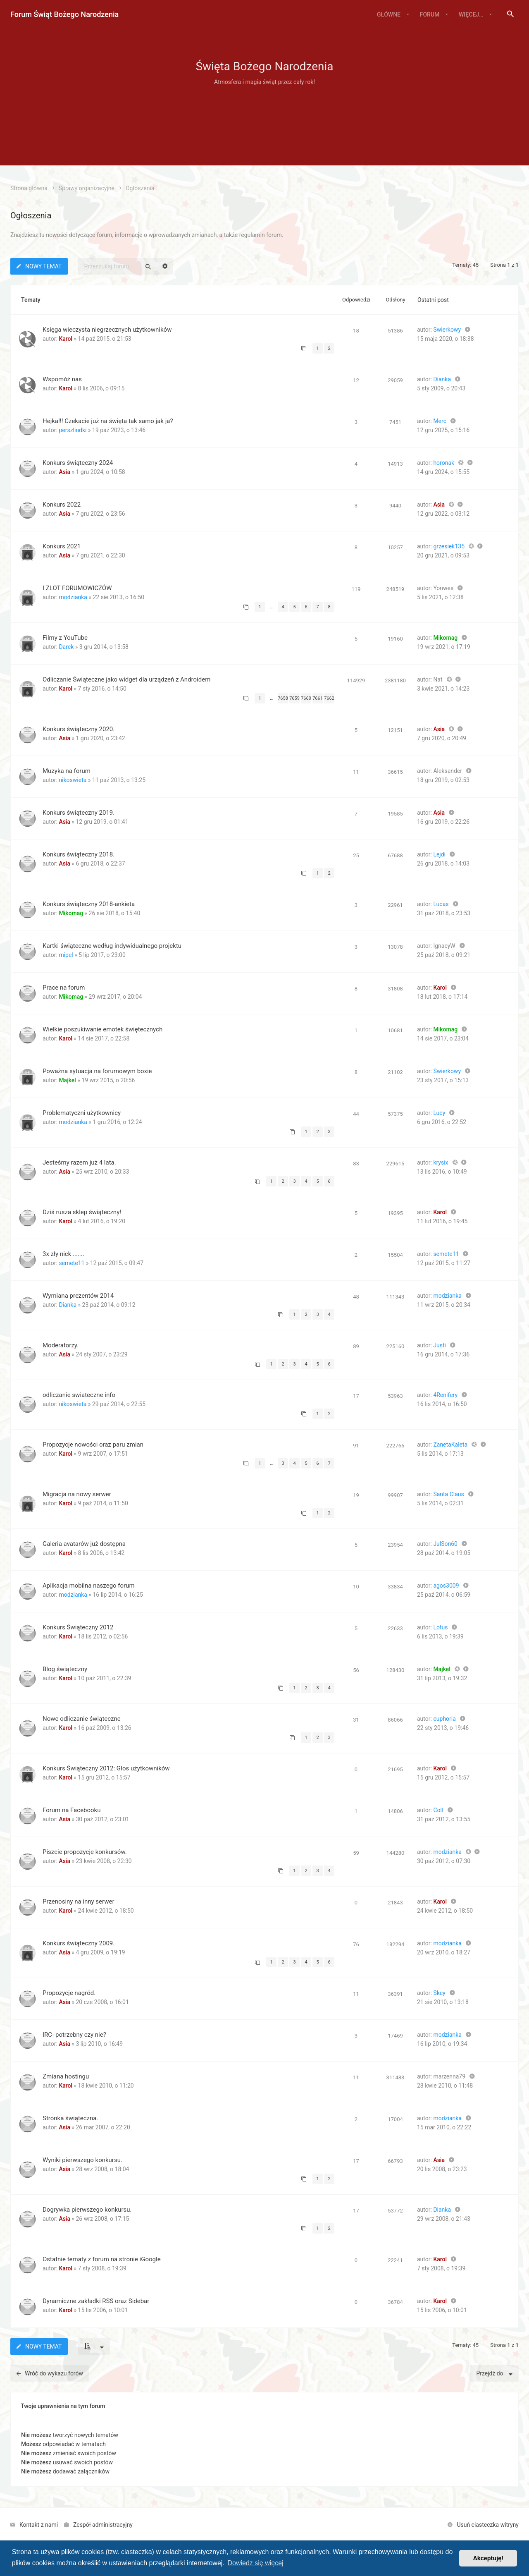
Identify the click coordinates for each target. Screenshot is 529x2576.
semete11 (71, 1263)
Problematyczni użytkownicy (82, 1113)
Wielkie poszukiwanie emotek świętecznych (102, 1029)
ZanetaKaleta (450, 1444)
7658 (283, 698)
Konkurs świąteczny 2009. (78, 1943)
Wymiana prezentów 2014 (78, 1295)
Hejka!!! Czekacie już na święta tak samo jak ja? (108, 421)
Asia (64, 472)
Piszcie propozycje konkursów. (85, 1852)
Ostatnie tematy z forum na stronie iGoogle (102, 2259)
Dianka (442, 379)
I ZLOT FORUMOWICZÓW (77, 588)
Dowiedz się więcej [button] (255, 2562)
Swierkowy (447, 329)
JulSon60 (445, 1543)
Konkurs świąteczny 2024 (78, 462)
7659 (294, 698)
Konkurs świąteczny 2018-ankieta (89, 904)
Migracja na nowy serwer (77, 1494)
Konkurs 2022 (62, 504)
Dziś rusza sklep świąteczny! (82, 1212)
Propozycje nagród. (69, 1993)
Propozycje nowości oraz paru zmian (93, 1444)
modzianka (73, 597)
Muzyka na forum (67, 771)
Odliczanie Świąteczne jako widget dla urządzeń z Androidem (126, 679)
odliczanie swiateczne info (79, 1395)
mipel (66, 955)
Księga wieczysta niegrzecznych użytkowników (107, 329)
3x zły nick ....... (63, 1254)
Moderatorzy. (61, 1345)
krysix (440, 1162)
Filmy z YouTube (65, 637)
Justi (439, 1345)
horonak (443, 462)
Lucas (440, 904)
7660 (306, 698)
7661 (317, 698)
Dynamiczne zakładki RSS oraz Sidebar (96, 2301)
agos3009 (446, 1585)
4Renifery (445, 1395)
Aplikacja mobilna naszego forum (89, 1585)
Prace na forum (64, 987)
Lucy (439, 1113)
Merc (439, 421)
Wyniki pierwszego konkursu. (82, 2160)
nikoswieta (72, 780)
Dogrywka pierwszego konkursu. (87, 2209)
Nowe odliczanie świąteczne (82, 1718)
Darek (66, 646)
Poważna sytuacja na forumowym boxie (97, 1071)
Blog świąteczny (65, 1669)
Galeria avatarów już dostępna (84, 1544)
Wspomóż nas (62, 379)
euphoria (444, 1718)
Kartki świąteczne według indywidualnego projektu (112, 946)
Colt (438, 1810)
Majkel (67, 1080)
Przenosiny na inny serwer (78, 1901)
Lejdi (439, 854)
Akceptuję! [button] (488, 2558)
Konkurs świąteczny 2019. (78, 812)
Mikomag (445, 637)
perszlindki (72, 430)
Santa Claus (448, 1494)
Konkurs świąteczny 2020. (78, 729)
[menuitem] (510, 14)
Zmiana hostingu (66, 2076)
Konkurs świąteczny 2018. (78, 854)
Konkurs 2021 (62, 546)
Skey (439, 1993)
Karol (65, 338)
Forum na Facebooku (72, 1810)
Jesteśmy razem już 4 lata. (79, 1162)
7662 (329, 698)
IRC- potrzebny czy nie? (74, 2034)
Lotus (440, 1627)
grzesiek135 (449, 546)
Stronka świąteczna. (70, 2118)
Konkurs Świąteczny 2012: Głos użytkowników (106, 1768)
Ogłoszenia (30, 215)
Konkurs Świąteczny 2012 (78, 1627)
